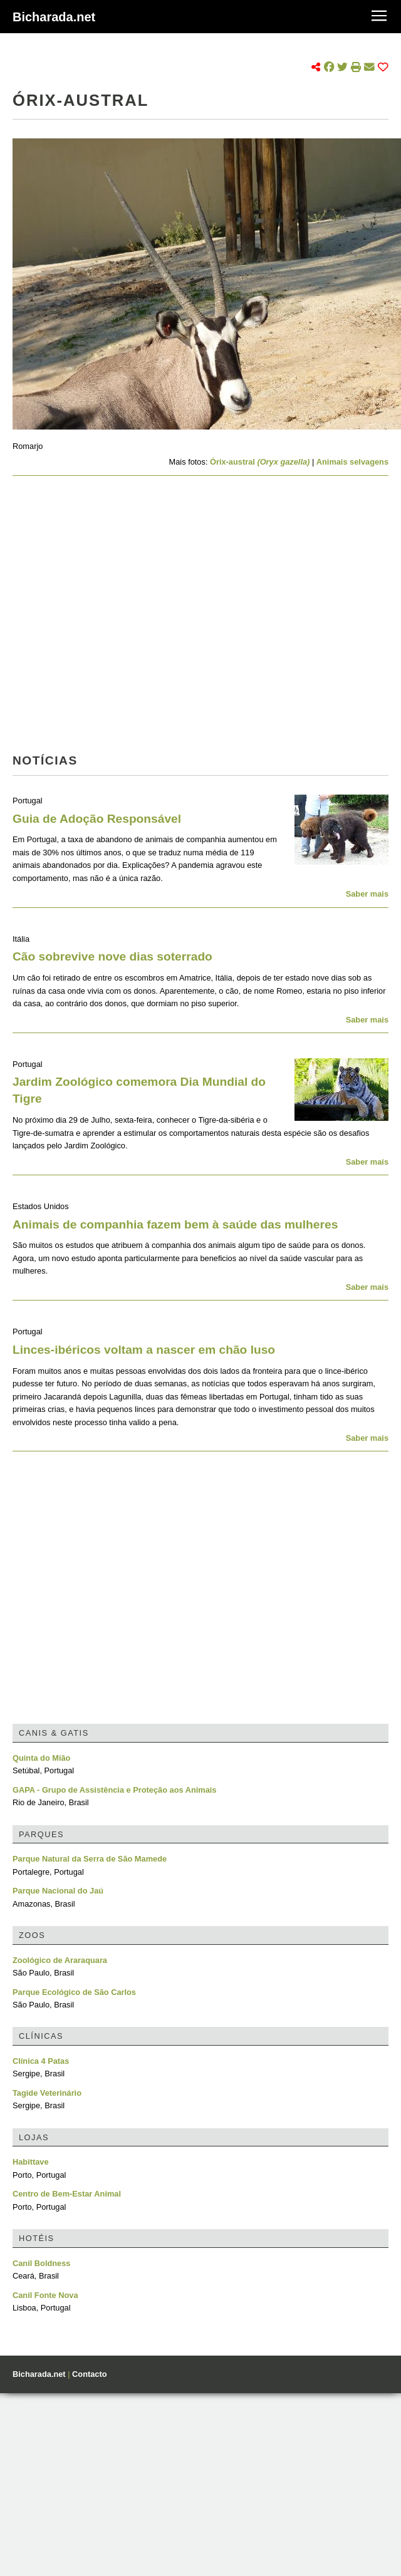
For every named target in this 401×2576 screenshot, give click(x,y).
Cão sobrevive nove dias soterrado (112, 956)
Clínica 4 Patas (41, 2061)
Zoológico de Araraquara (60, 1960)
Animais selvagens (352, 461)
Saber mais (367, 894)
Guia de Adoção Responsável (97, 818)
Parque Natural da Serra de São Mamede (90, 1858)
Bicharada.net (54, 17)
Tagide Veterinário (47, 2093)
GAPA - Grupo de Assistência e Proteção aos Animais (114, 1790)
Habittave (31, 2161)
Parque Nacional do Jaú (58, 1890)
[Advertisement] (117, 618)
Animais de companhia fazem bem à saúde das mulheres (175, 1224)
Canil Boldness (41, 2263)
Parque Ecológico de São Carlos (74, 1992)
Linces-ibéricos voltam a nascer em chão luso (144, 1349)
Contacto (89, 2374)
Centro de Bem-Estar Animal (67, 2193)
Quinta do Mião (41, 1758)
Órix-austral (260, 461)
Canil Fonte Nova (45, 2295)
